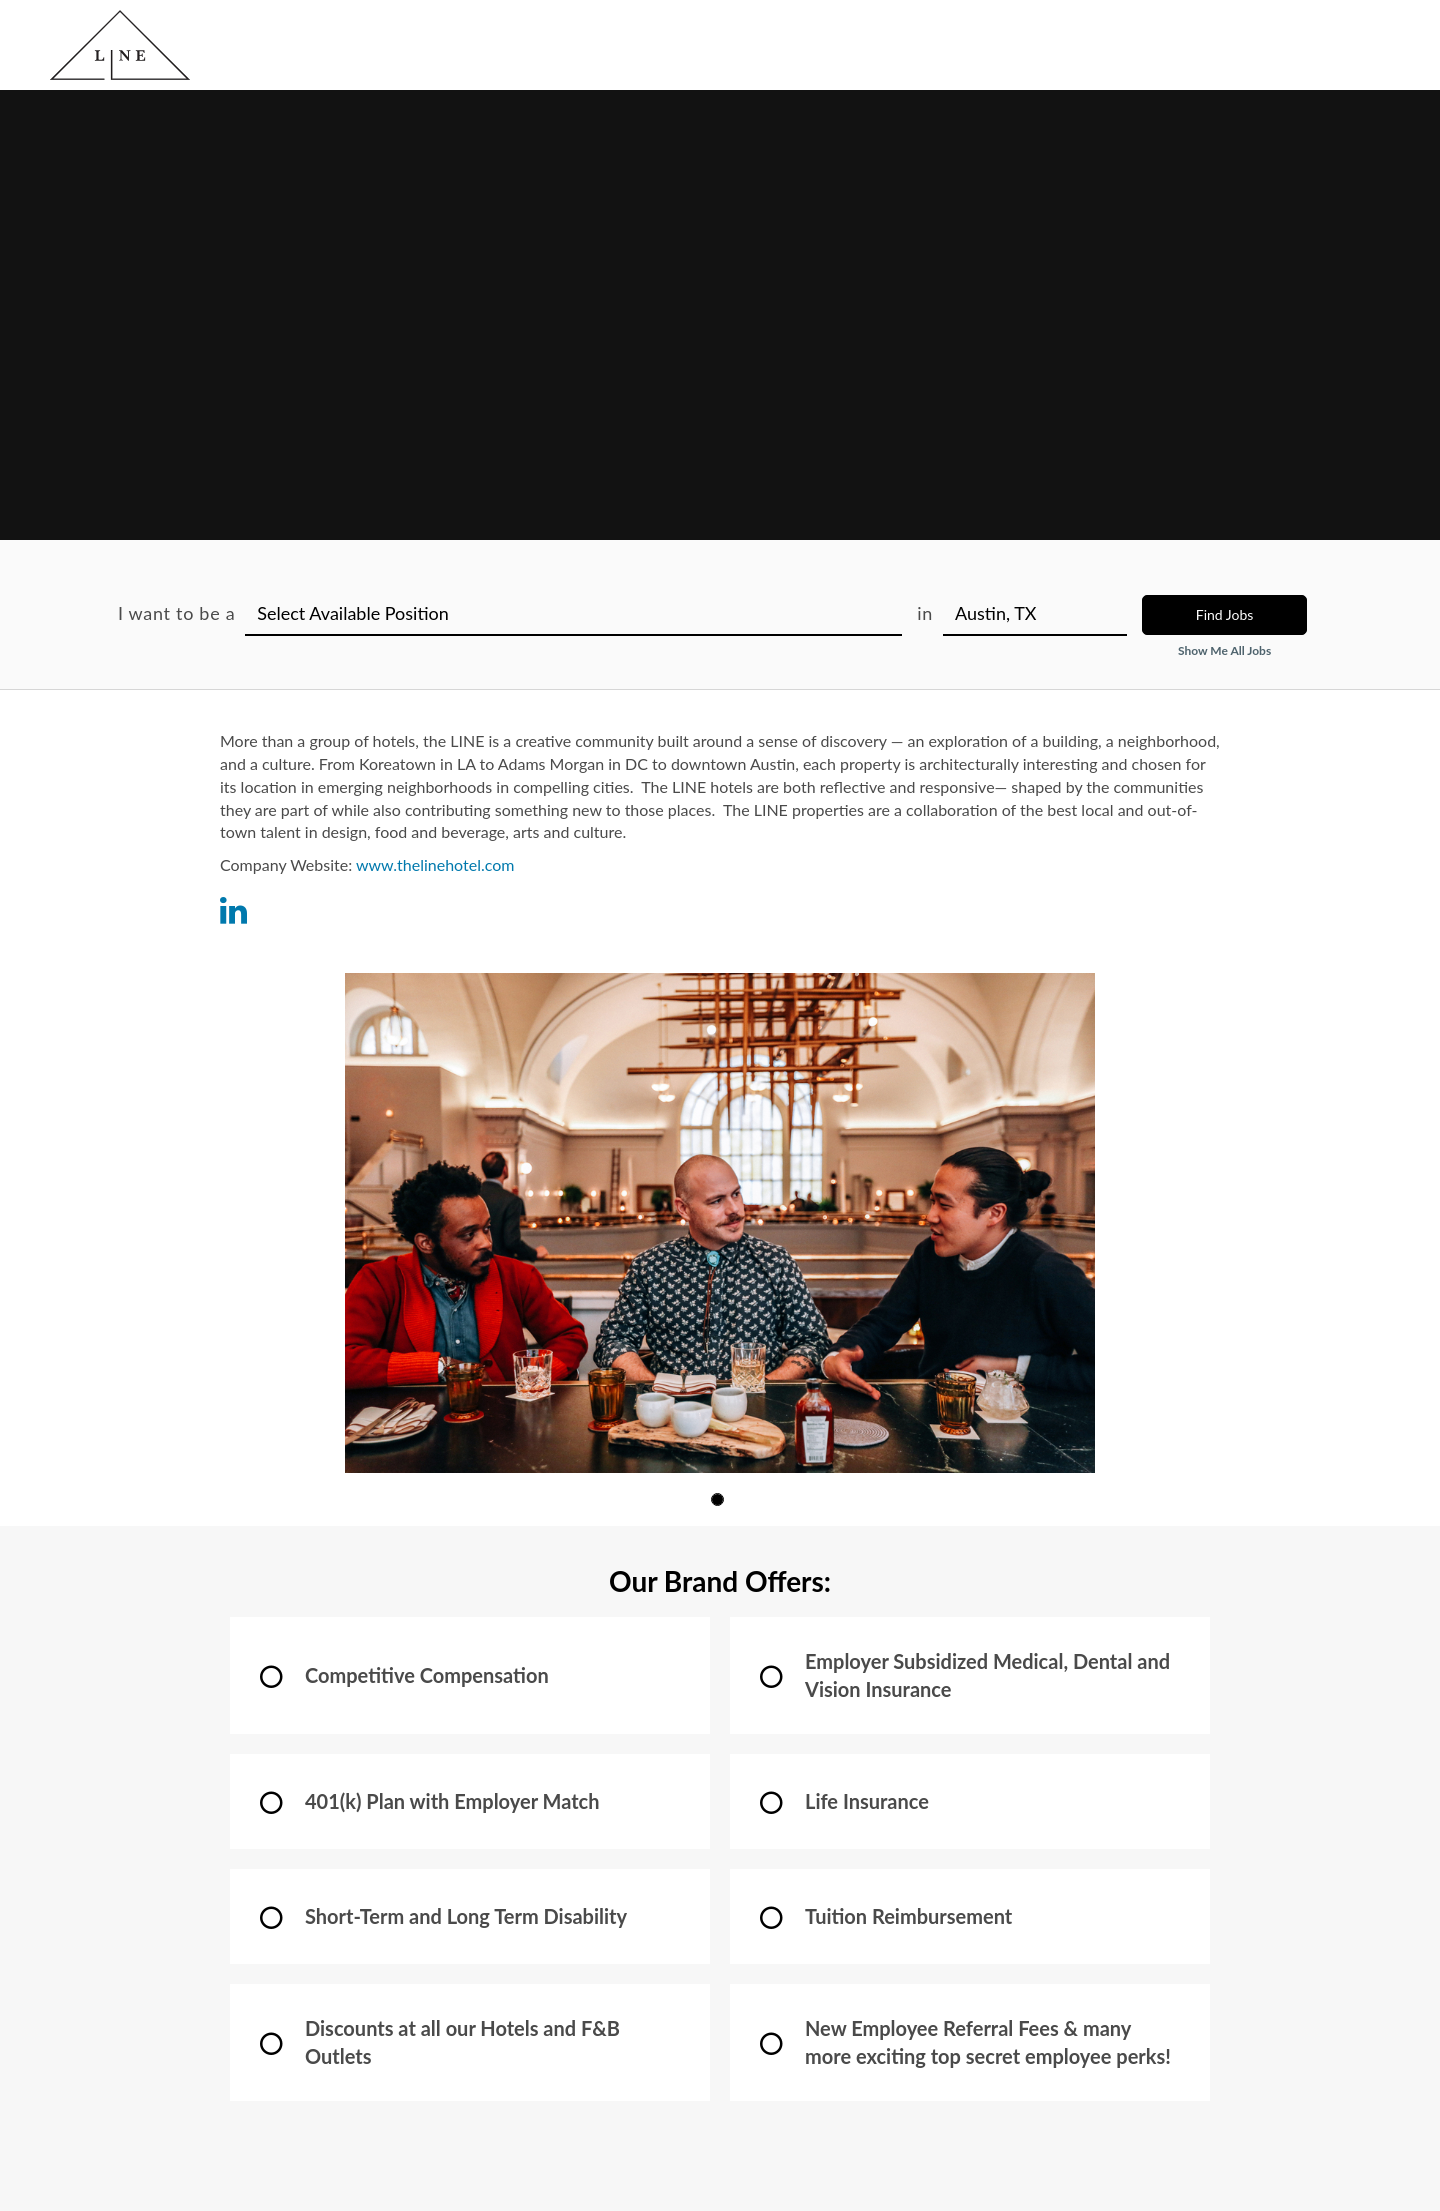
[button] (717, 1499)
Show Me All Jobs (1224, 650)
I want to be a (176, 613)
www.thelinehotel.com (435, 864)
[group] (720, 1223)
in (925, 613)
